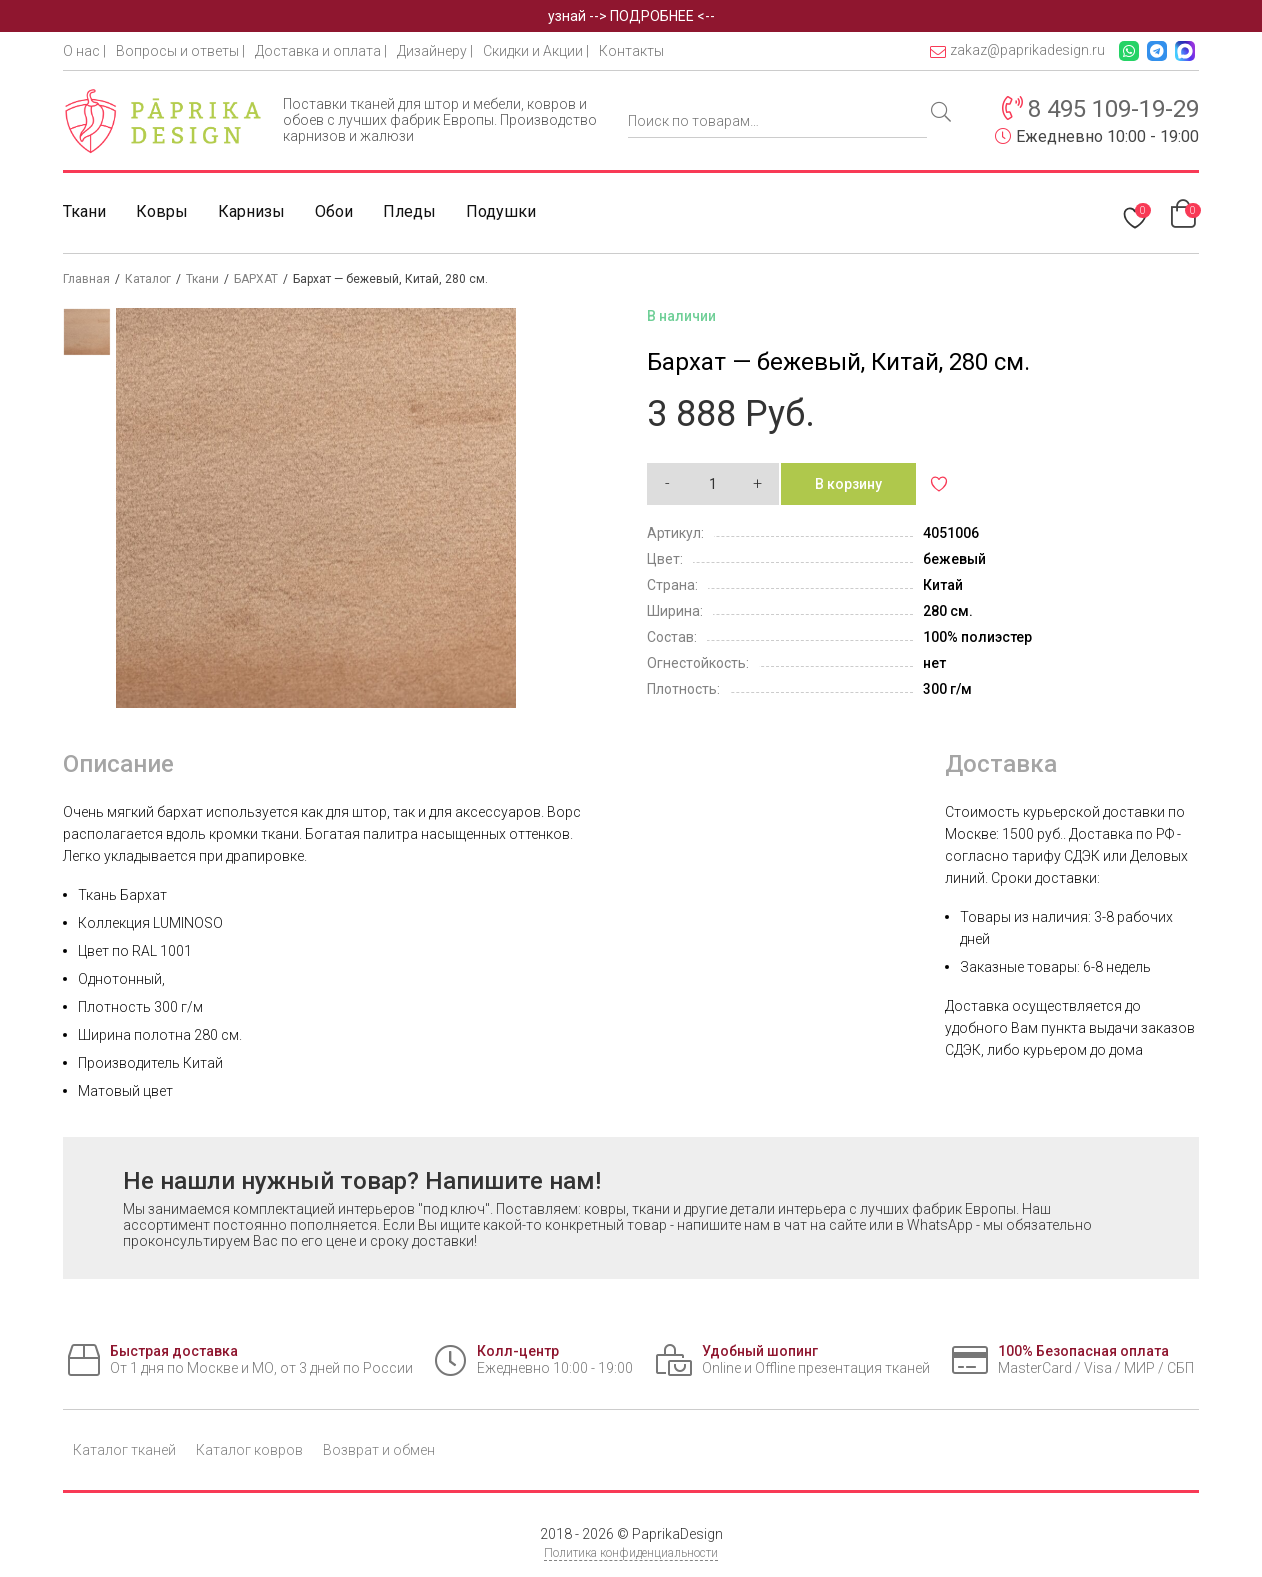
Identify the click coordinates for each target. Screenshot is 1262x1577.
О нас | (84, 51)
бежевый (954, 559)
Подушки (501, 211)
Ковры (162, 211)
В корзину (848, 484)
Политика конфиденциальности (631, 1553)
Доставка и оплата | (321, 51)
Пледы (409, 211)
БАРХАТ (256, 279)
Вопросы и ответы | (180, 51)
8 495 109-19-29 (1113, 109)
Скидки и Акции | (536, 51)
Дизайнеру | (435, 51)
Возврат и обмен (379, 1450)
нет (934, 663)
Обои (334, 211)
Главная (86, 279)
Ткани (84, 211)
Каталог (148, 279)
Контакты (631, 51)
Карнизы (251, 211)
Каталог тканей (124, 1450)
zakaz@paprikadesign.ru (1017, 50)
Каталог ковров (249, 1450)
